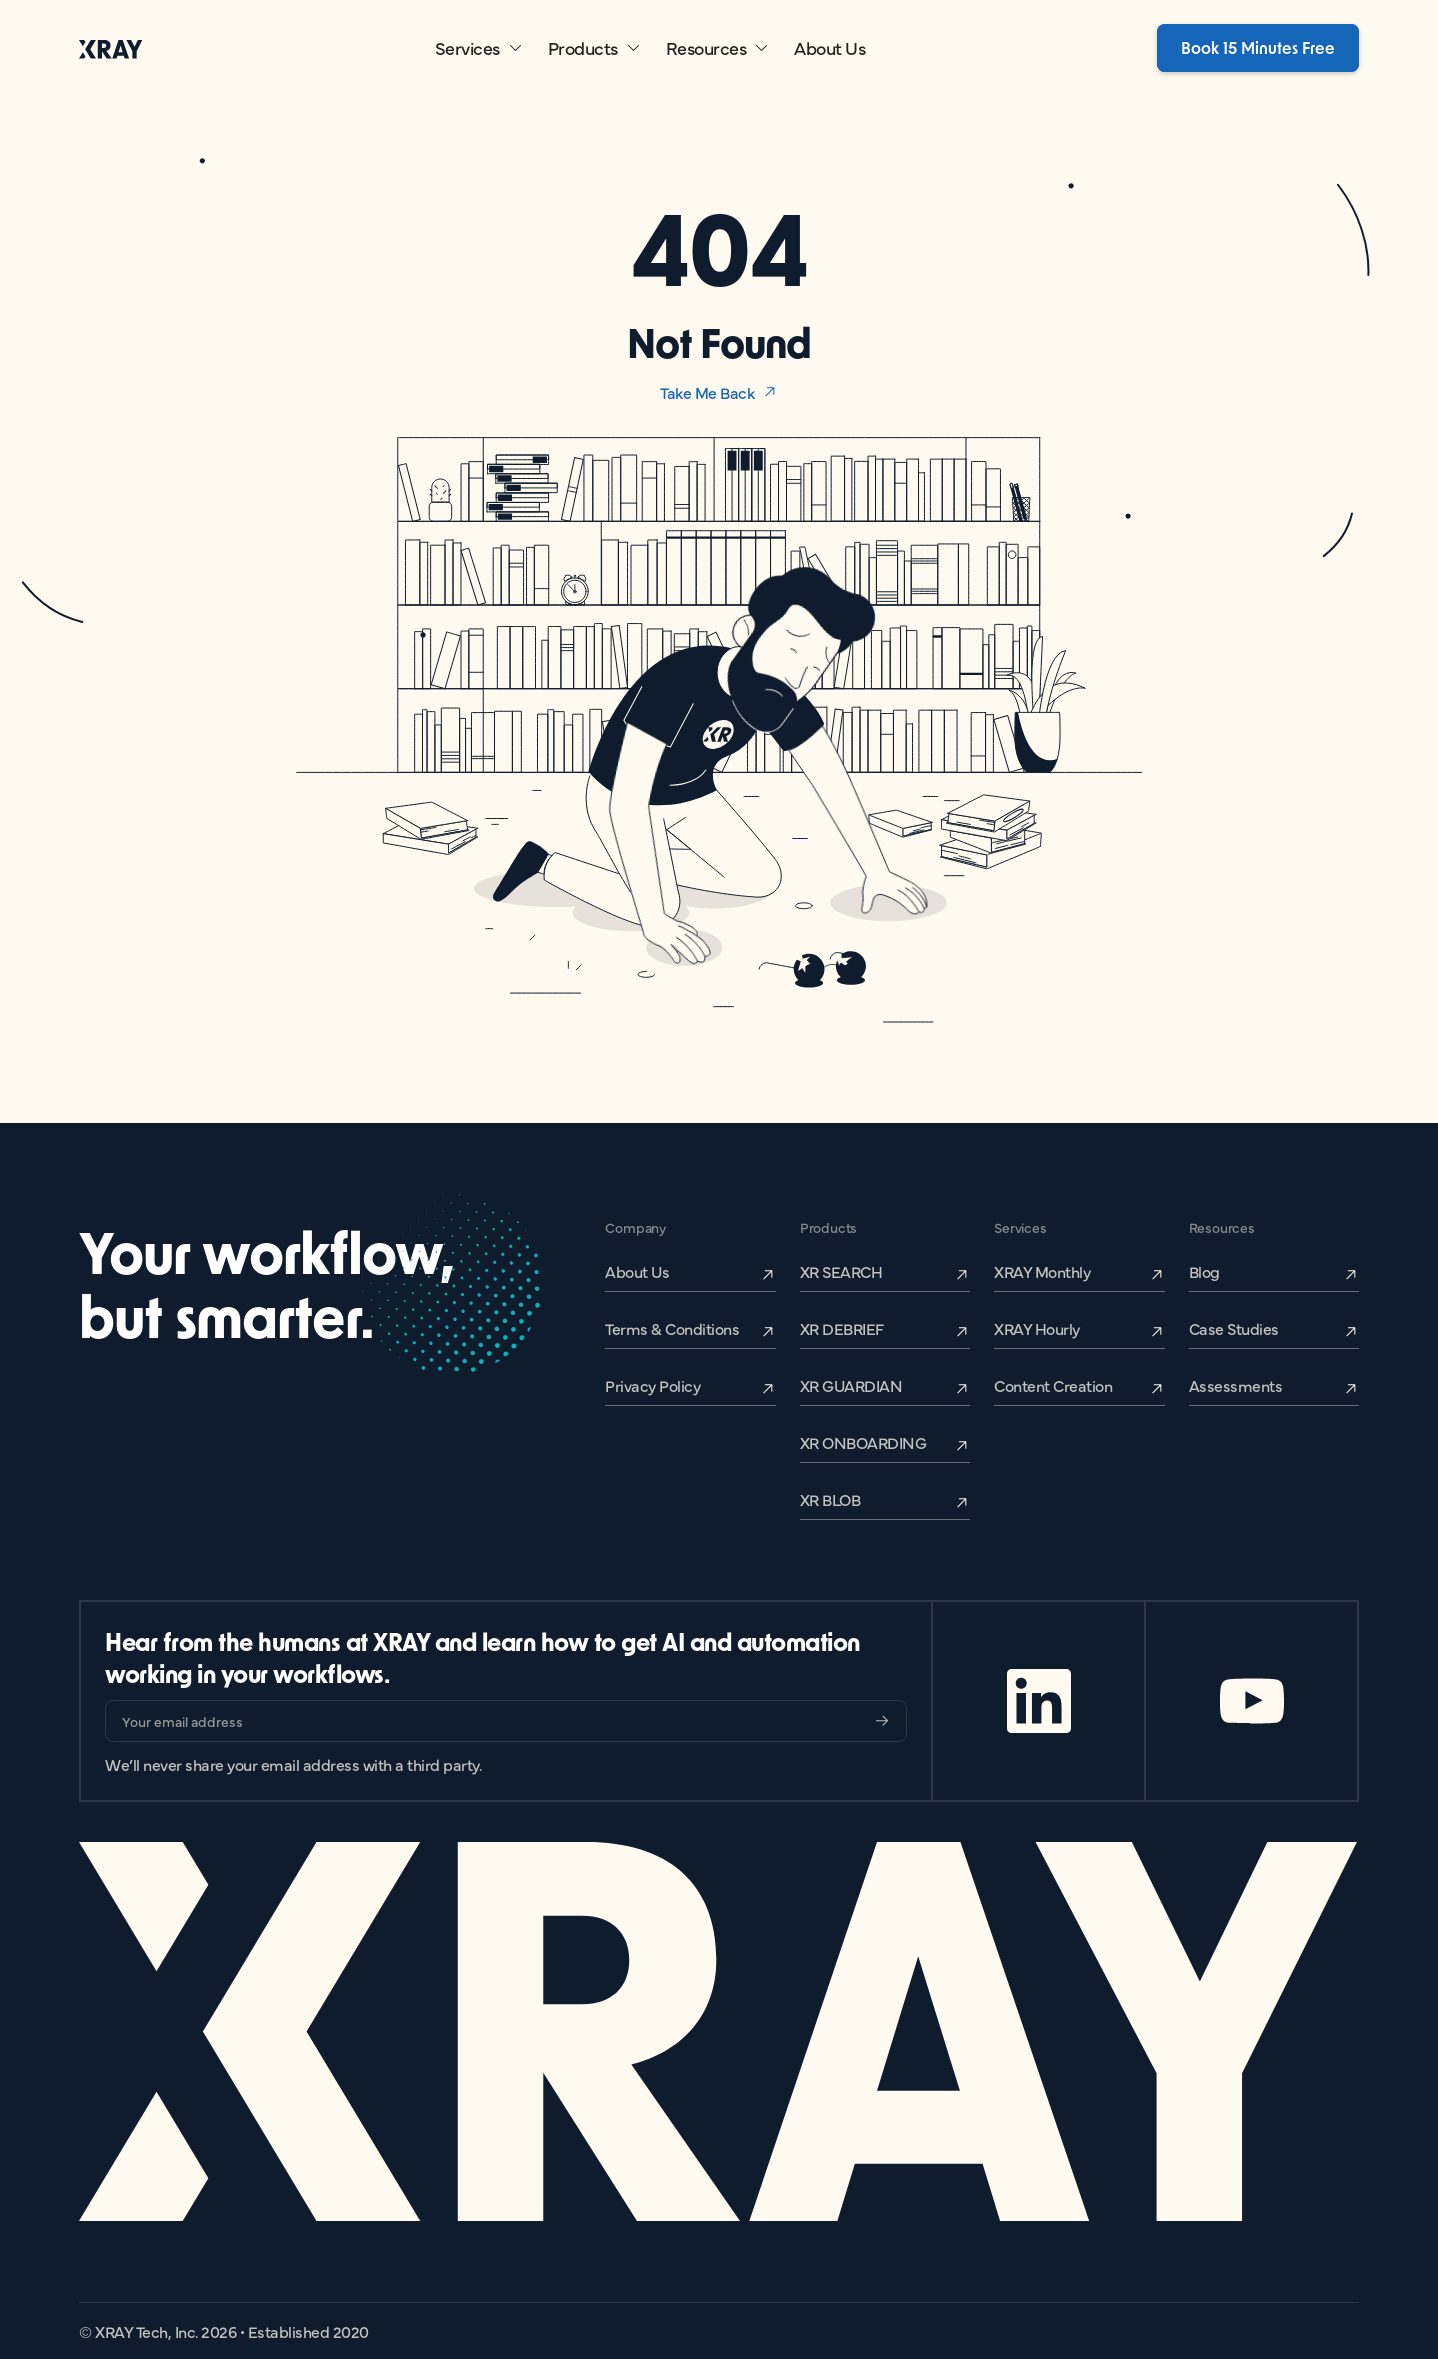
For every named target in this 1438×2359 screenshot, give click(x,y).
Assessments (1236, 1385)
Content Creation (1053, 1385)
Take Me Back (707, 392)
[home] (111, 48)
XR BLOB (830, 1499)
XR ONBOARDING (863, 1442)
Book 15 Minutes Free (1258, 47)
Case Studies (1234, 1328)
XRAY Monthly (1042, 1271)
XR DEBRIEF (842, 1328)
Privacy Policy (652, 1385)
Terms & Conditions (672, 1328)
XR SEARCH (841, 1271)
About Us (829, 47)
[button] (479, 48)
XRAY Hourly (1037, 1328)
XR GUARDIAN (851, 1385)
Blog (1204, 1271)
